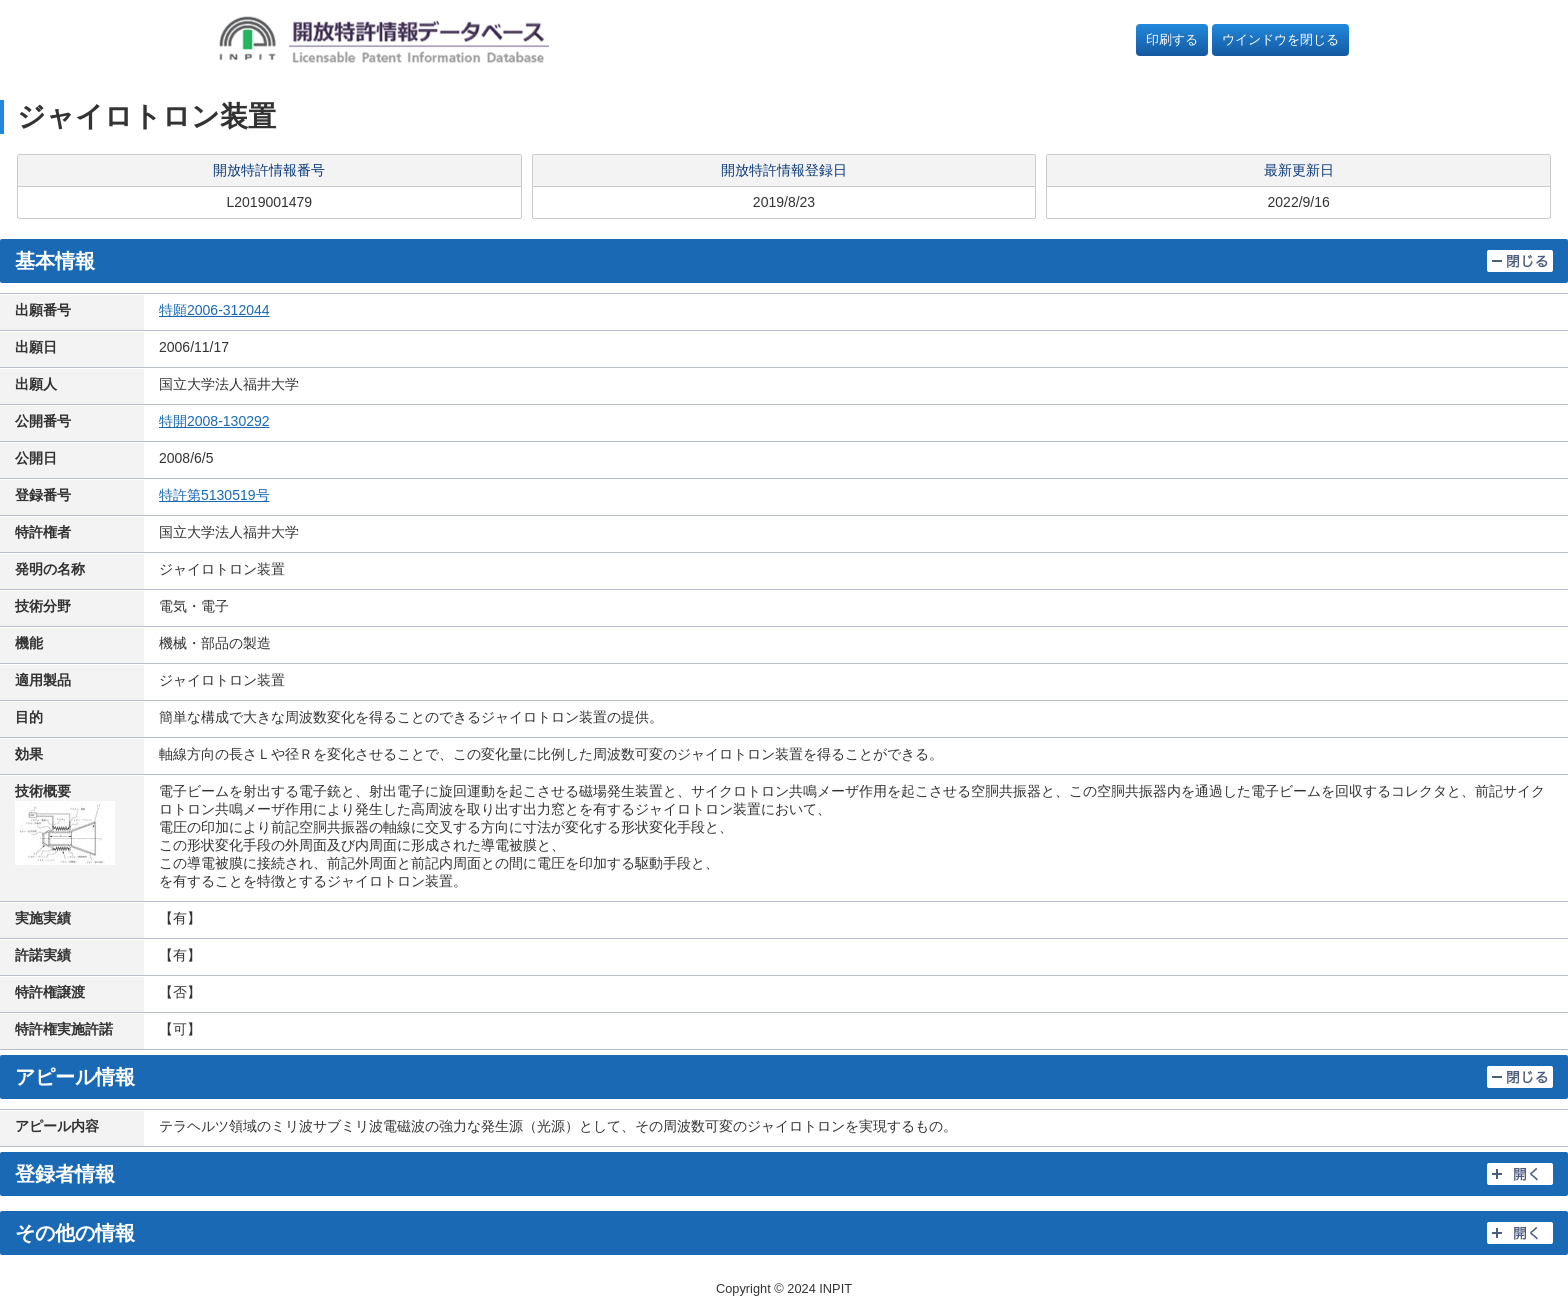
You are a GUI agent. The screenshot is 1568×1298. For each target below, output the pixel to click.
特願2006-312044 (214, 310)
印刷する (1172, 39)
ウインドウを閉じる (1280, 39)
